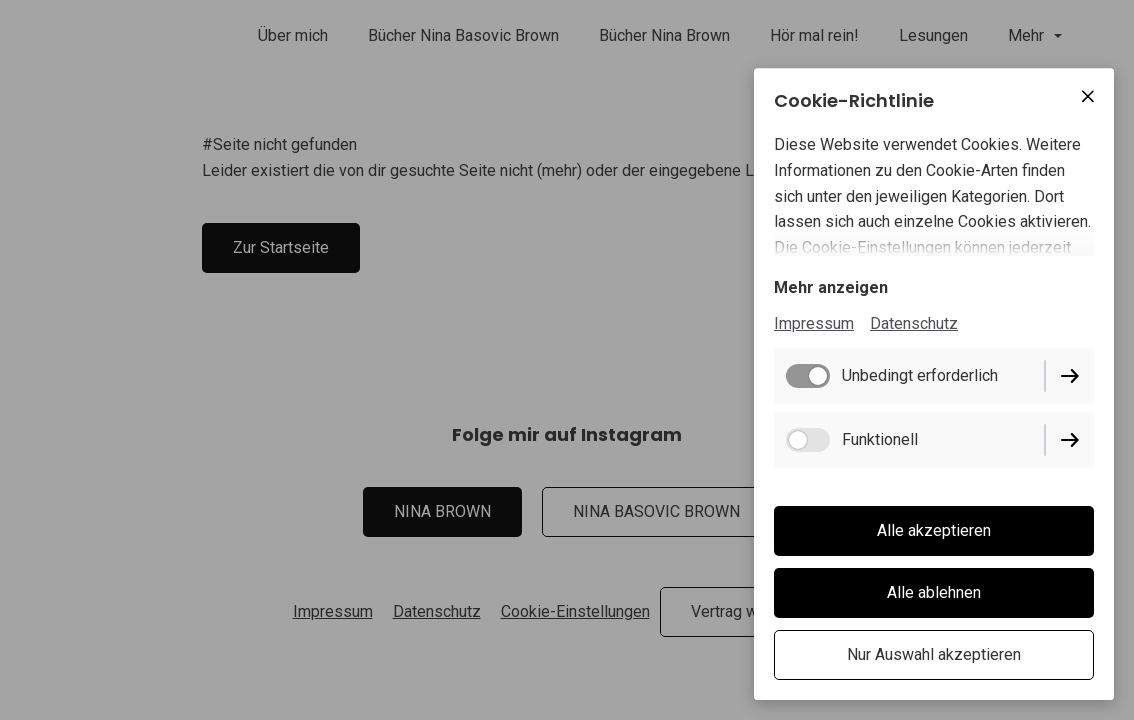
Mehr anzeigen (831, 287)
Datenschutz (914, 323)
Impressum (814, 323)
